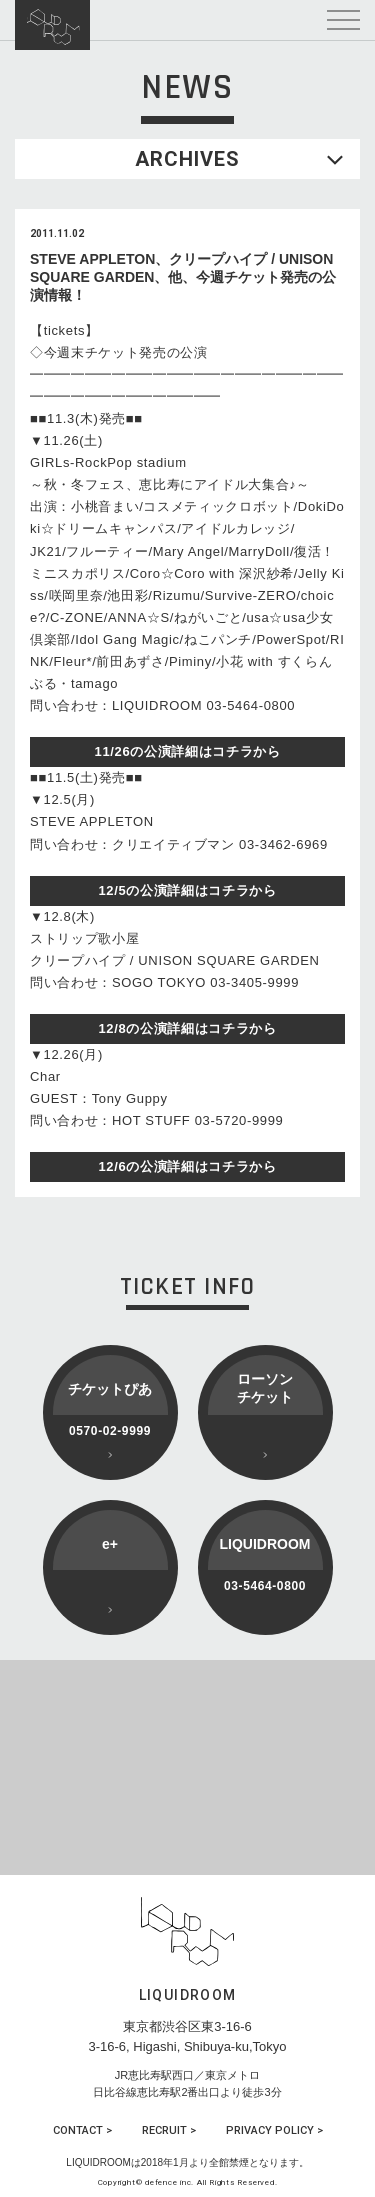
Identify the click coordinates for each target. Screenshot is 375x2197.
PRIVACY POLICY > (274, 2130)
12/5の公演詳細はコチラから (187, 890)
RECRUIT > (169, 2130)
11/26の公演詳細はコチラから (188, 751)
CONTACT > (82, 2130)
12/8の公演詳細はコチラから (187, 1028)
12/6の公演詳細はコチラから (187, 1166)
